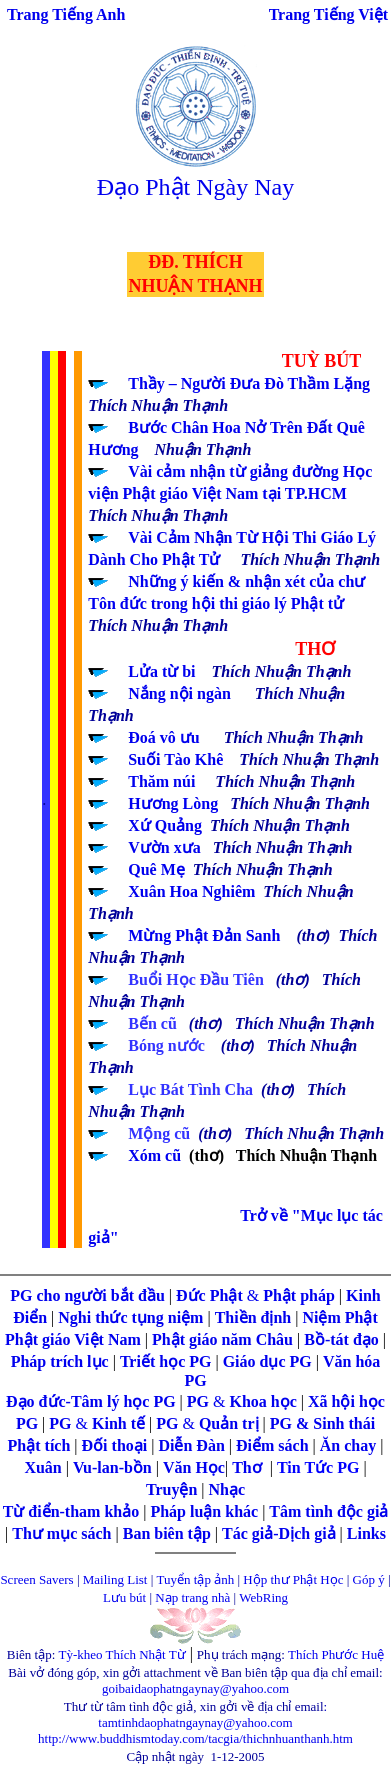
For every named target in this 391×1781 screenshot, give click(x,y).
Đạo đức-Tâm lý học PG (93, 1401)
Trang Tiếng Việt (328, 14)
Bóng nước (166, 1045)
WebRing (263, 1597)
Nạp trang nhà (192, 1597)
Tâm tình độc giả (328, 1511)
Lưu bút (124, 1597)
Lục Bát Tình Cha (190, 1089)
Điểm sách (272, 1445)
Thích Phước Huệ (336, 1654)
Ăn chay (348, 1445)
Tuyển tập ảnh (196, 1579)
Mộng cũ (159, 1133)
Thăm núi (161, 781)
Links (366, 1533)
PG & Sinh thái (322, 1423)
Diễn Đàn (191, 1445)
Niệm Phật (339, 1317)
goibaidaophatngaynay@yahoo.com (195, 1688)
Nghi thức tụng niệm (130, 1317)
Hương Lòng (173, 803)
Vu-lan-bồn (114, 1467)
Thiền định (253, 1317)
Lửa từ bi (161, 671)
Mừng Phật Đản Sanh (204, 935)
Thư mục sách (61, 1533)
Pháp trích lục (60, 1361)
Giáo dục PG (267, 1361)
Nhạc (227, 1489)
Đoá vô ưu (163, 737)
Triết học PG (168, 1361)
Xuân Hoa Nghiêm (191, 891)
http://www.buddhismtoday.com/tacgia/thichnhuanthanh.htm (195, 1738)
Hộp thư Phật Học (293, 1579)
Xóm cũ (154, 1155)
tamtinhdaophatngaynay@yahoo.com (195, 1722)
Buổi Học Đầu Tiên (202, 979)
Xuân (44, 1467)
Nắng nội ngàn (179, 693)
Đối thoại (117, 1445)
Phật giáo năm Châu (222, 1339)
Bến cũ (154, 1023)
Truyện (173, 1489)
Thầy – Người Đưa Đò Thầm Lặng (249, 383)
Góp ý (369, 1579)
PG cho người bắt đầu (87, 1295)
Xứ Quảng (165, 825)
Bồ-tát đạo (341, 1339)
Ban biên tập (167, 1533)
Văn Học (194, 1467)
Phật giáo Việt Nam (73, 1339)
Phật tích (41, 1445)
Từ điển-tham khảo (71, 1511)
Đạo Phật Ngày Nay (195, 187)
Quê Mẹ (156, 869)
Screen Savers (36, 1579)
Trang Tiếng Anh (66, 14)
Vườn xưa (164, 847)
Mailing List (117, 1579)
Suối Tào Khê (175, 759)
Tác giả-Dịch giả (281, 1533)
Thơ (249, 1467)
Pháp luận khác (206, 1511)
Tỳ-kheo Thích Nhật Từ (122, 1654)
